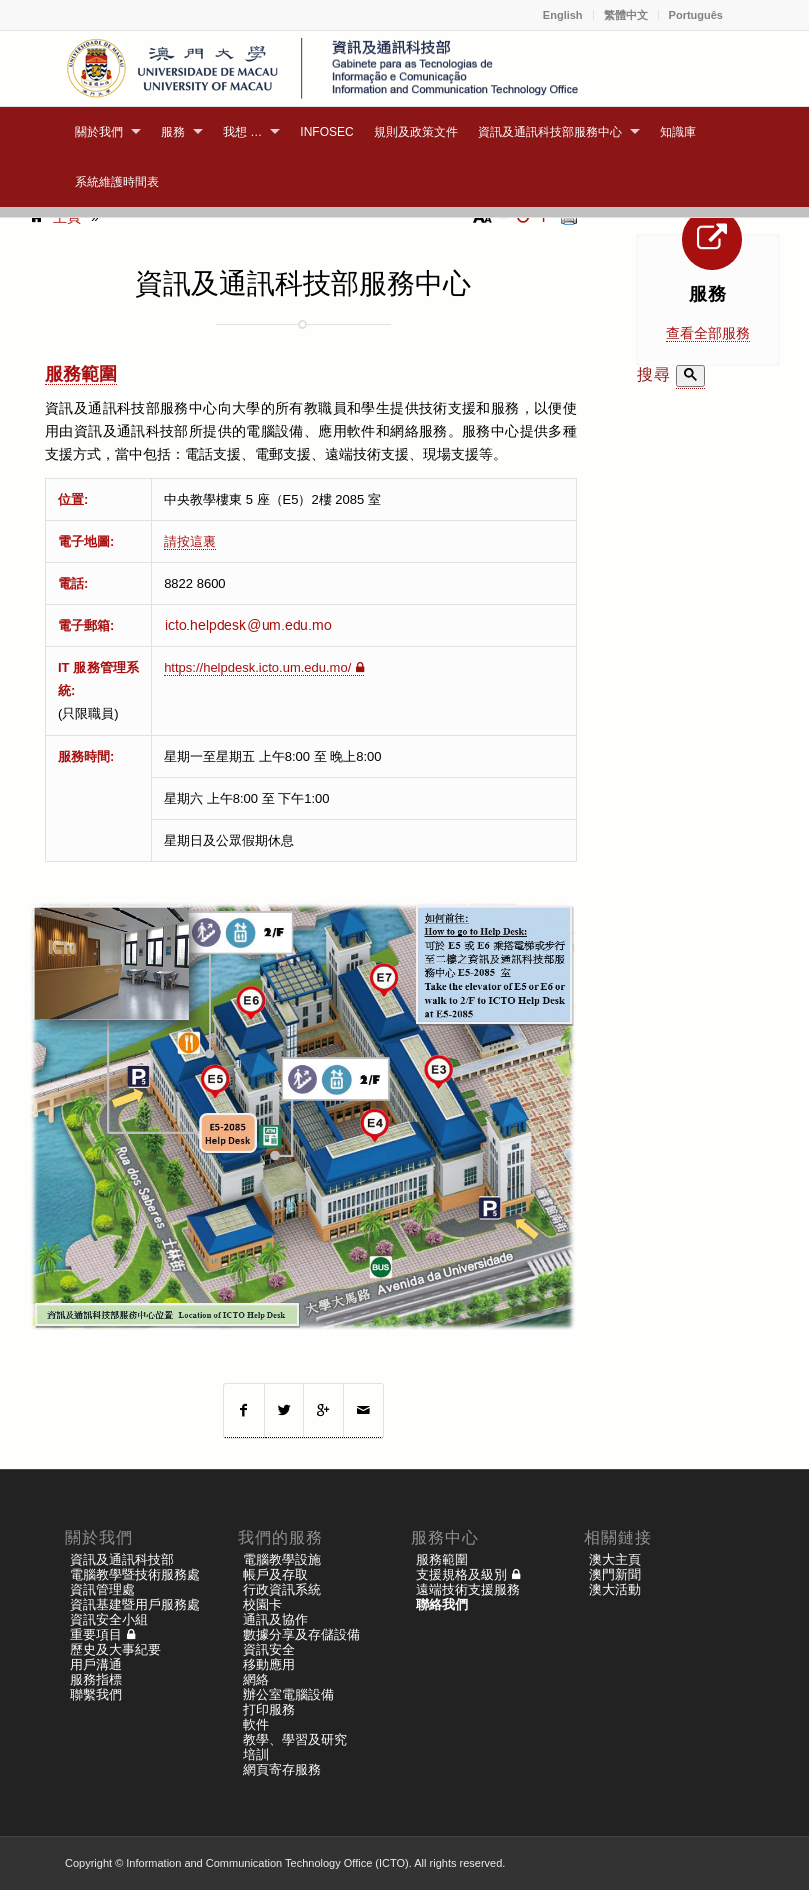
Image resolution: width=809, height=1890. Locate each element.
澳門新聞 (615, 1574)
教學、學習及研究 (295, 1739)
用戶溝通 (96, 1664)
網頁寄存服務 (282, 1769)
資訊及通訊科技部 (122, 1559)
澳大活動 (615, 1589)
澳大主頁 (615, 1559)
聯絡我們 (442, 1604)
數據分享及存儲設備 (301, 1634)
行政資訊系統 (282, 1589)
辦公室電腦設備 (288, 1694)
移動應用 (269, 1664)
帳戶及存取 (275, 1574)
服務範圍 (81, 374)
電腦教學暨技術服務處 (135, 1574)
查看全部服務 (708, 333)
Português (696, 15)
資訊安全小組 (109, 1619)
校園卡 (262, 1604)
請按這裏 (190, 541)
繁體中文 (626, 15)
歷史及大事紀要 (115, 1649)
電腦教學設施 (282, 1559)
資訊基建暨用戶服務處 (135, 1604)
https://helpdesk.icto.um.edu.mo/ (257, 667)
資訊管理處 (102, 1589)
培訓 (256, 1754)
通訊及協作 (275, 1619)
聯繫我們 (96, 1694)
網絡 (256, 1679)
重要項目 (96, 1634)
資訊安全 (269, 1649)
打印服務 (269, 1709)
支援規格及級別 (461, 1574)
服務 (708, 294)
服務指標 (96, 1679)
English (563, 15)
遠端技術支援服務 (468, 1589)
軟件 (256, 1724)
